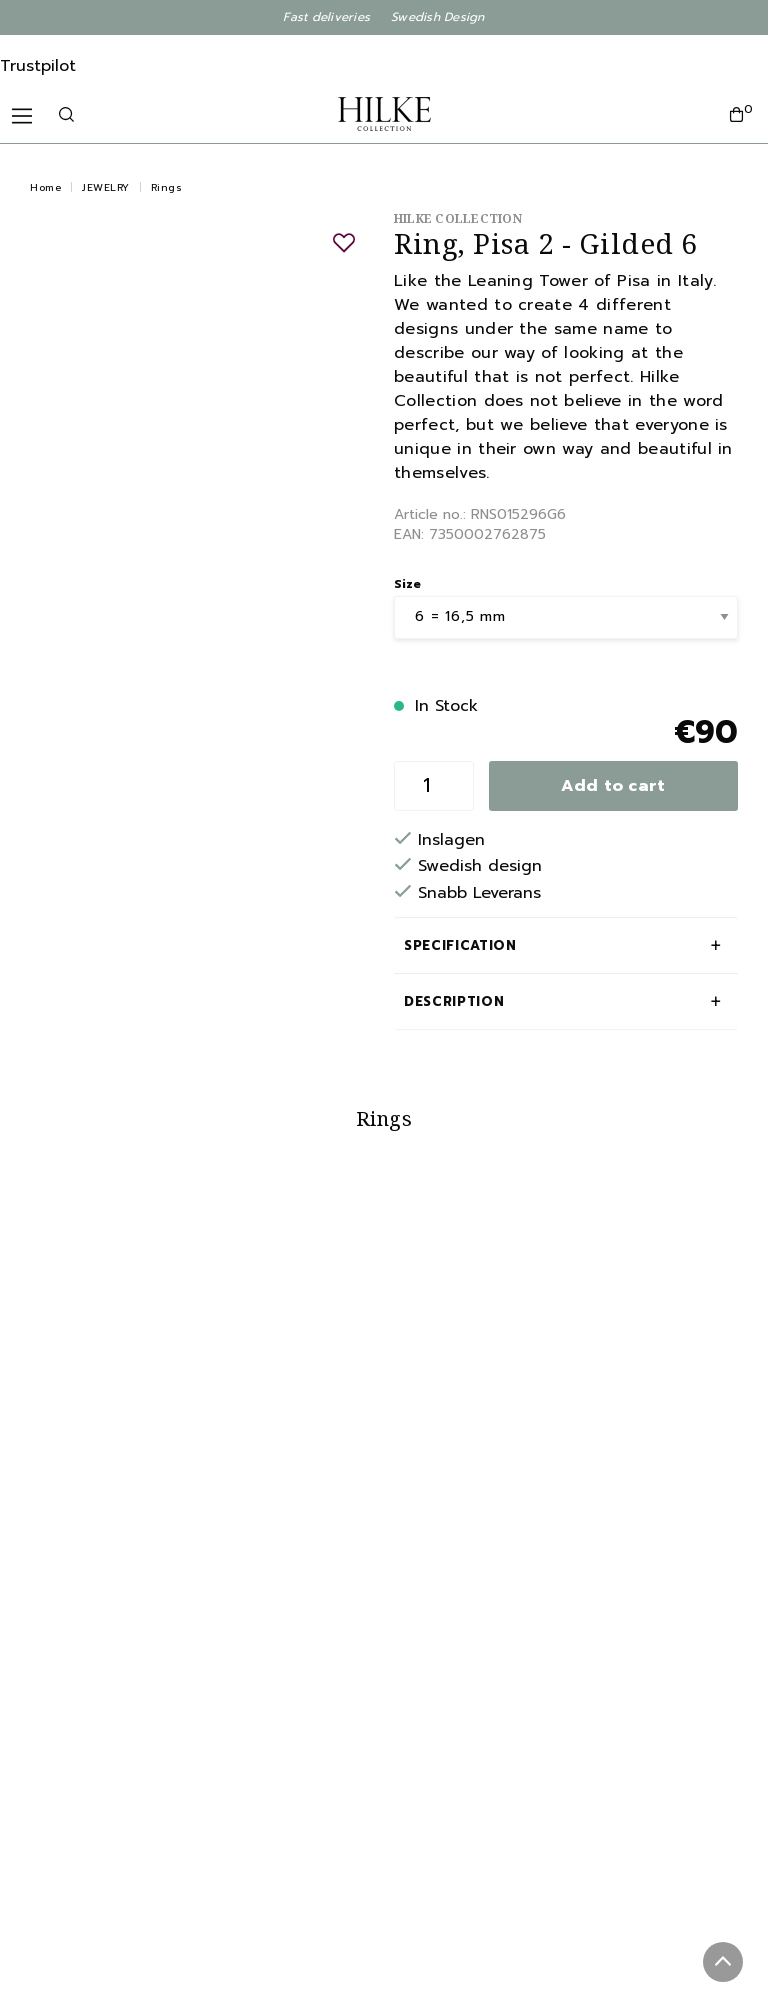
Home (45, 187)
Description (454, 1001)
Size (407, 584)
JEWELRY (106, 187)
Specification (460, 945)
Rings (167, 187)
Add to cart (613, 786)
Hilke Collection (458, 218)
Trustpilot (38, 66)
